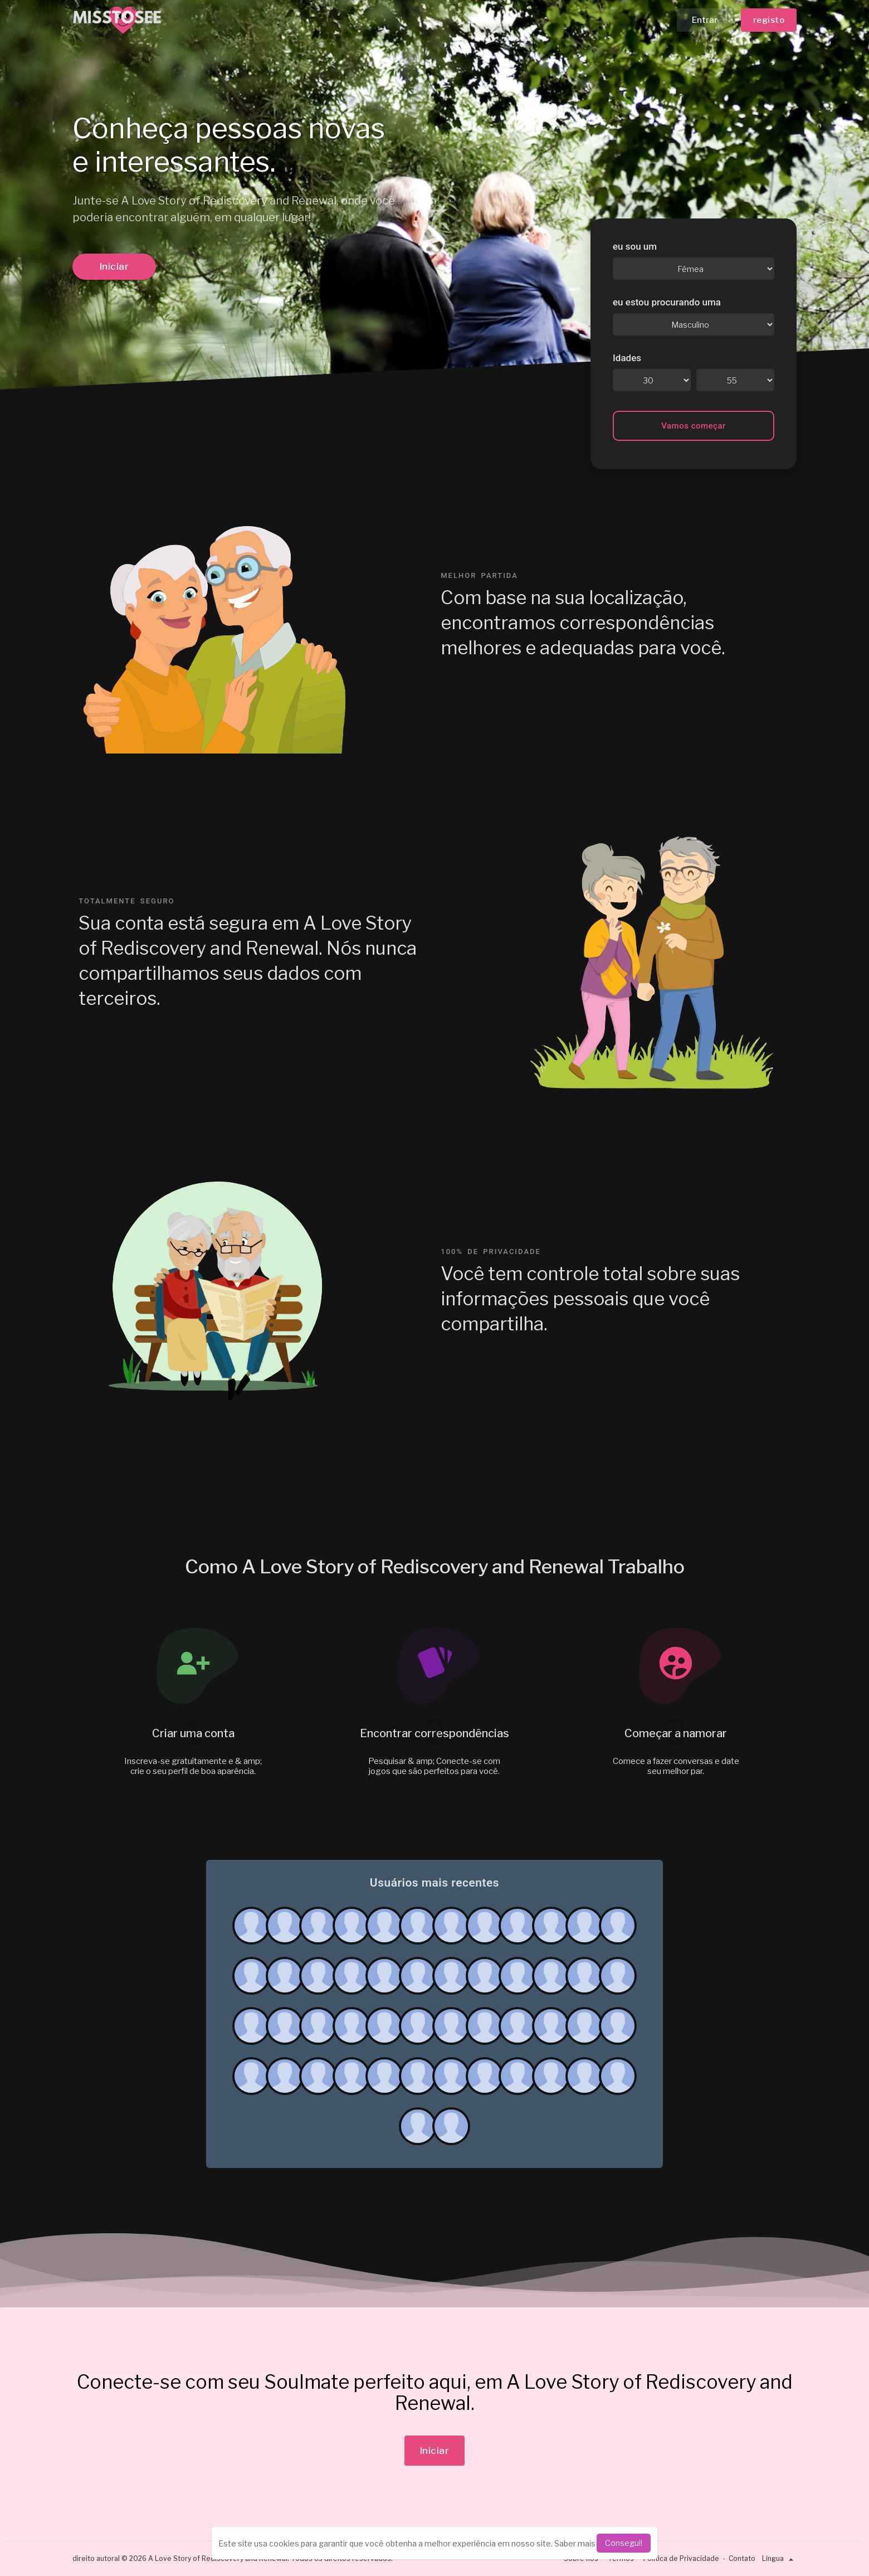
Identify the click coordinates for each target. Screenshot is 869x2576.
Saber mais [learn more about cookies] (574, 2543)
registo (769, 20)
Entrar (704, 20)
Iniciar (114, 266)
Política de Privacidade (681, 2558)
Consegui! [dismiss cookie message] (623, 2543)
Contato (742, 2558)
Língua (779, 2558)
